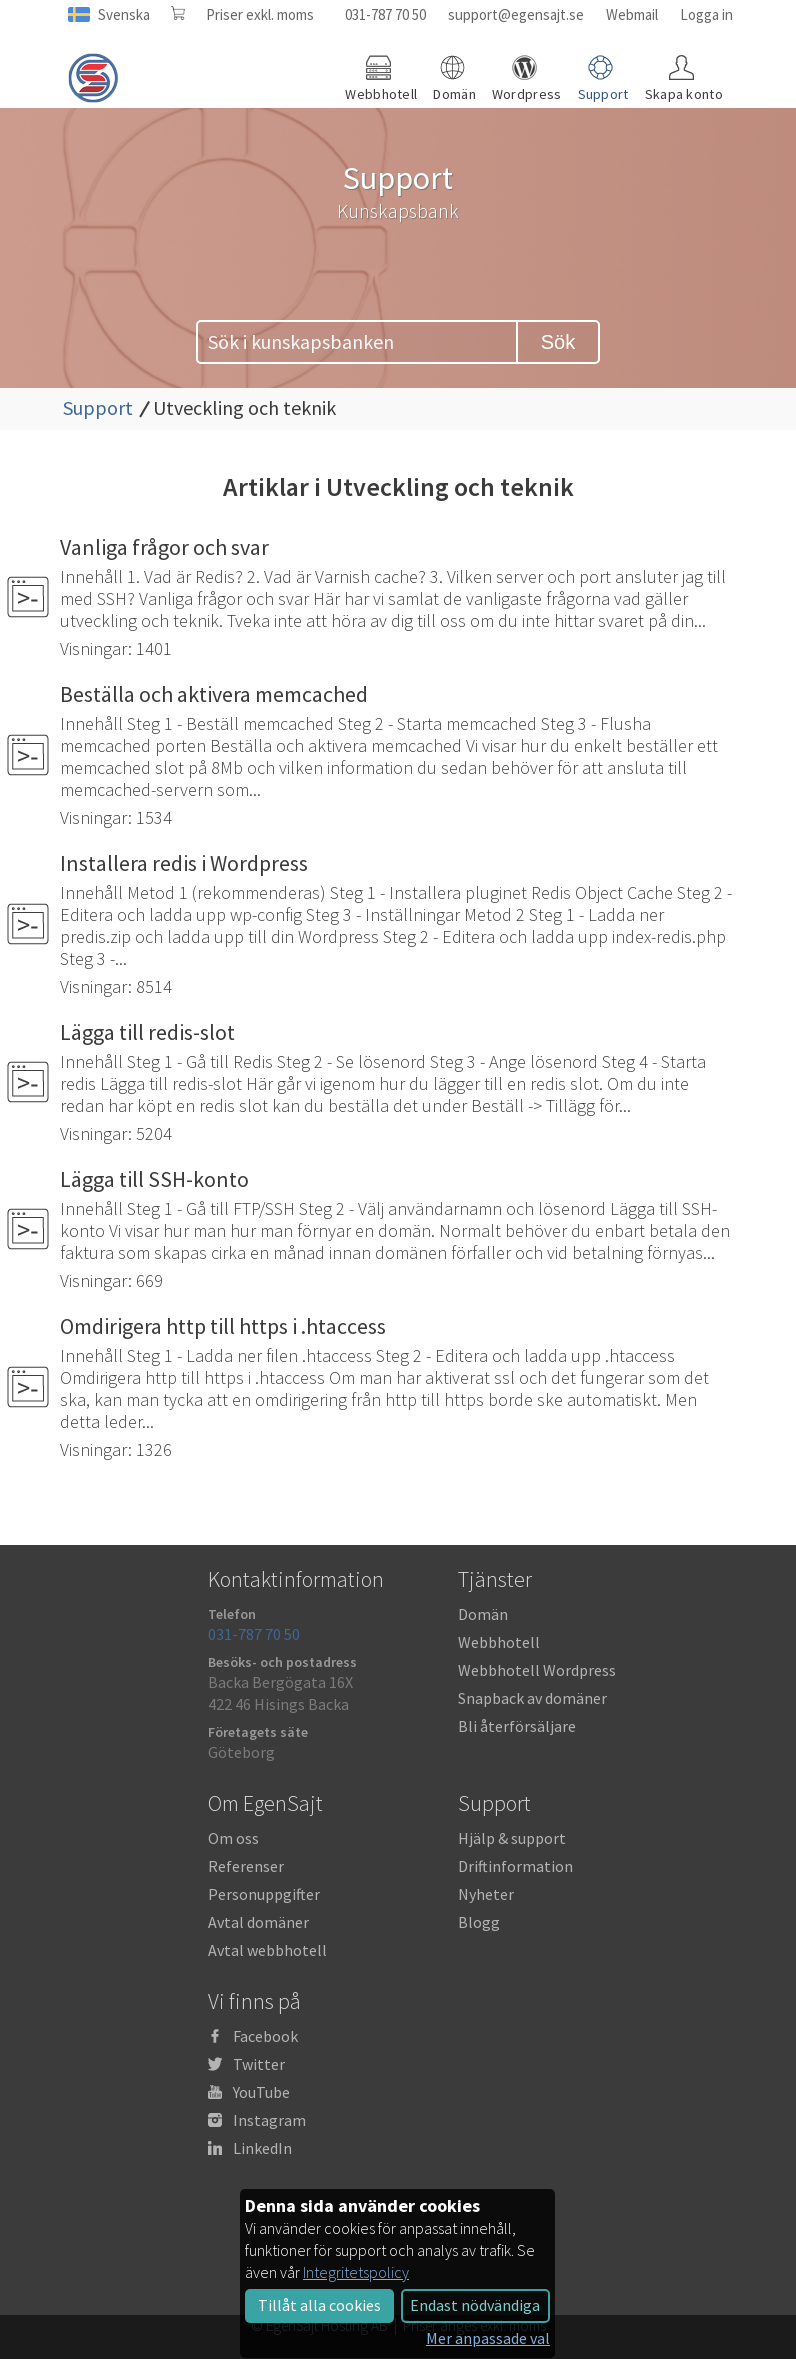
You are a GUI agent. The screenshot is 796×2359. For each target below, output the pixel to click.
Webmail (632, 14)
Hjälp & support (512, 1838)
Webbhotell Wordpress (537, 1670)
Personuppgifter (264, 1894)
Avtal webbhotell (267, 1950)
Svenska (124, 14)
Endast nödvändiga (475, 2305)
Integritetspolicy (356, 2272)
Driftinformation (515, 1866)
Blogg (479, 1922)
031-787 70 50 (385, 14)
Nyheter (486, 1894)
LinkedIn (262, 2148)
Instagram (269, 2120)
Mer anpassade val (488, 2338)
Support (98, 407)
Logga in (706, 14)
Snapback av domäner (532, 1698)
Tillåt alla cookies (319, 2305)
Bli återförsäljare (517, 1726)
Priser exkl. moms (260, 14)
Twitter (259, 2064)
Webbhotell (499, 1642)
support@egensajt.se (516, 14)
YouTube (261, 2092)
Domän (483, 1614)
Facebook (265, 2036)
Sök (558, 342)
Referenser (246, 1866)
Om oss (233, 1838)
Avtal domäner (258, 1922)
